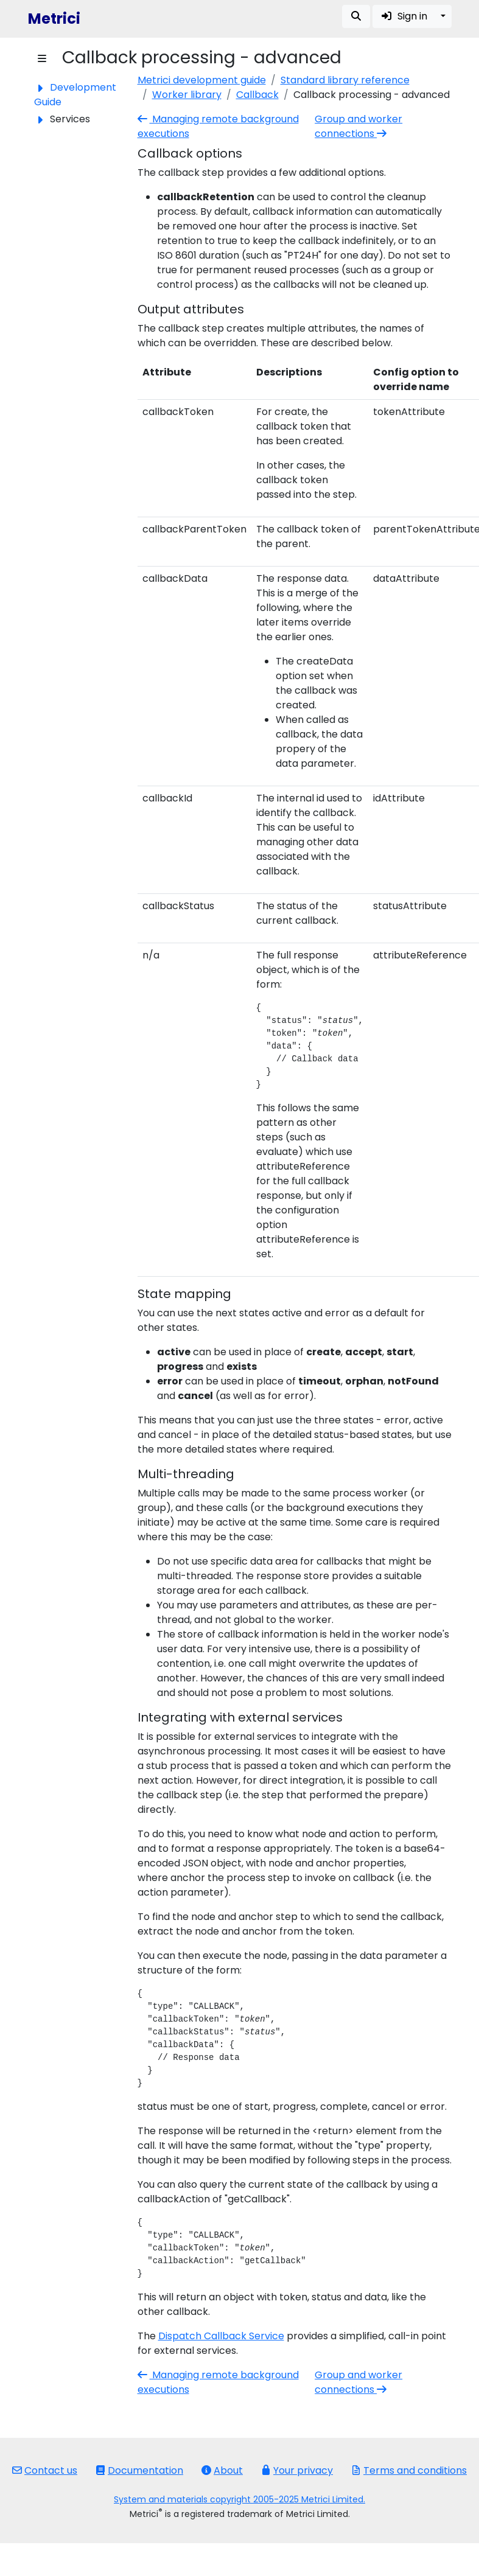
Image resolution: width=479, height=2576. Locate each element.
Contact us (44, 2470)
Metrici (54, 19)
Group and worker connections (358, 126)
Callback (257, 95)
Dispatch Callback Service (221, 2336)
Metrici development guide (202, 80)
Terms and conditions (409, 2470)
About (222, 2470)
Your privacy (297, 2470)
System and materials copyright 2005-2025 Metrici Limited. (239, 2499)
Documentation (139, 2470)
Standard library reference (345, 80)
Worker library (187, 95)
